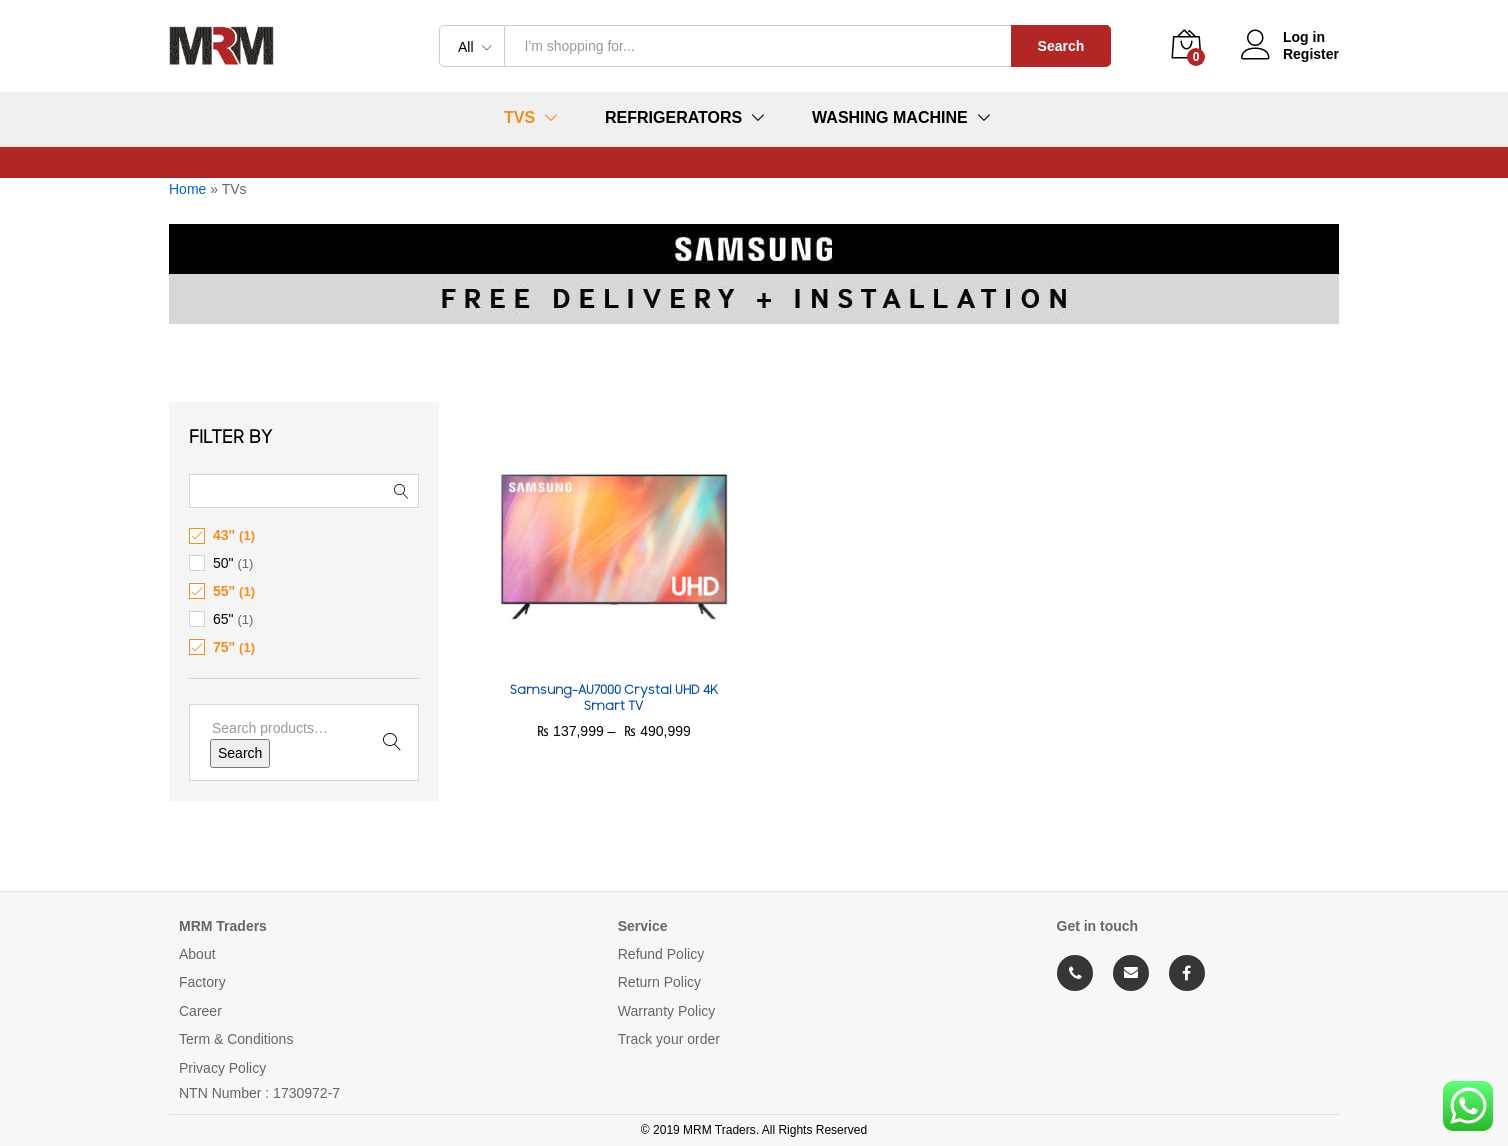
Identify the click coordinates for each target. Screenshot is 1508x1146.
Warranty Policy (667, 1011)
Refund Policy (661, 954)
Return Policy (659, 982)
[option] (754, 354)
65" (223, 619)
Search (1061, 46)
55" (224, 591)
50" (223, 563)
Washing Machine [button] (890, 118)
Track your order (669, 1039)
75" (224, 647)
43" (224, 535)
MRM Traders (223, 926)
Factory (202, 982)
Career (200, 1011)
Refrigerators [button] (673, 118)
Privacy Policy (222, 1068)
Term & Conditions (236, 1039)
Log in (1283, 37)
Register (1311, 54)
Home (187, 189)
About (197, 954)
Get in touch (1098, 926)
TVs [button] (519, 118)
